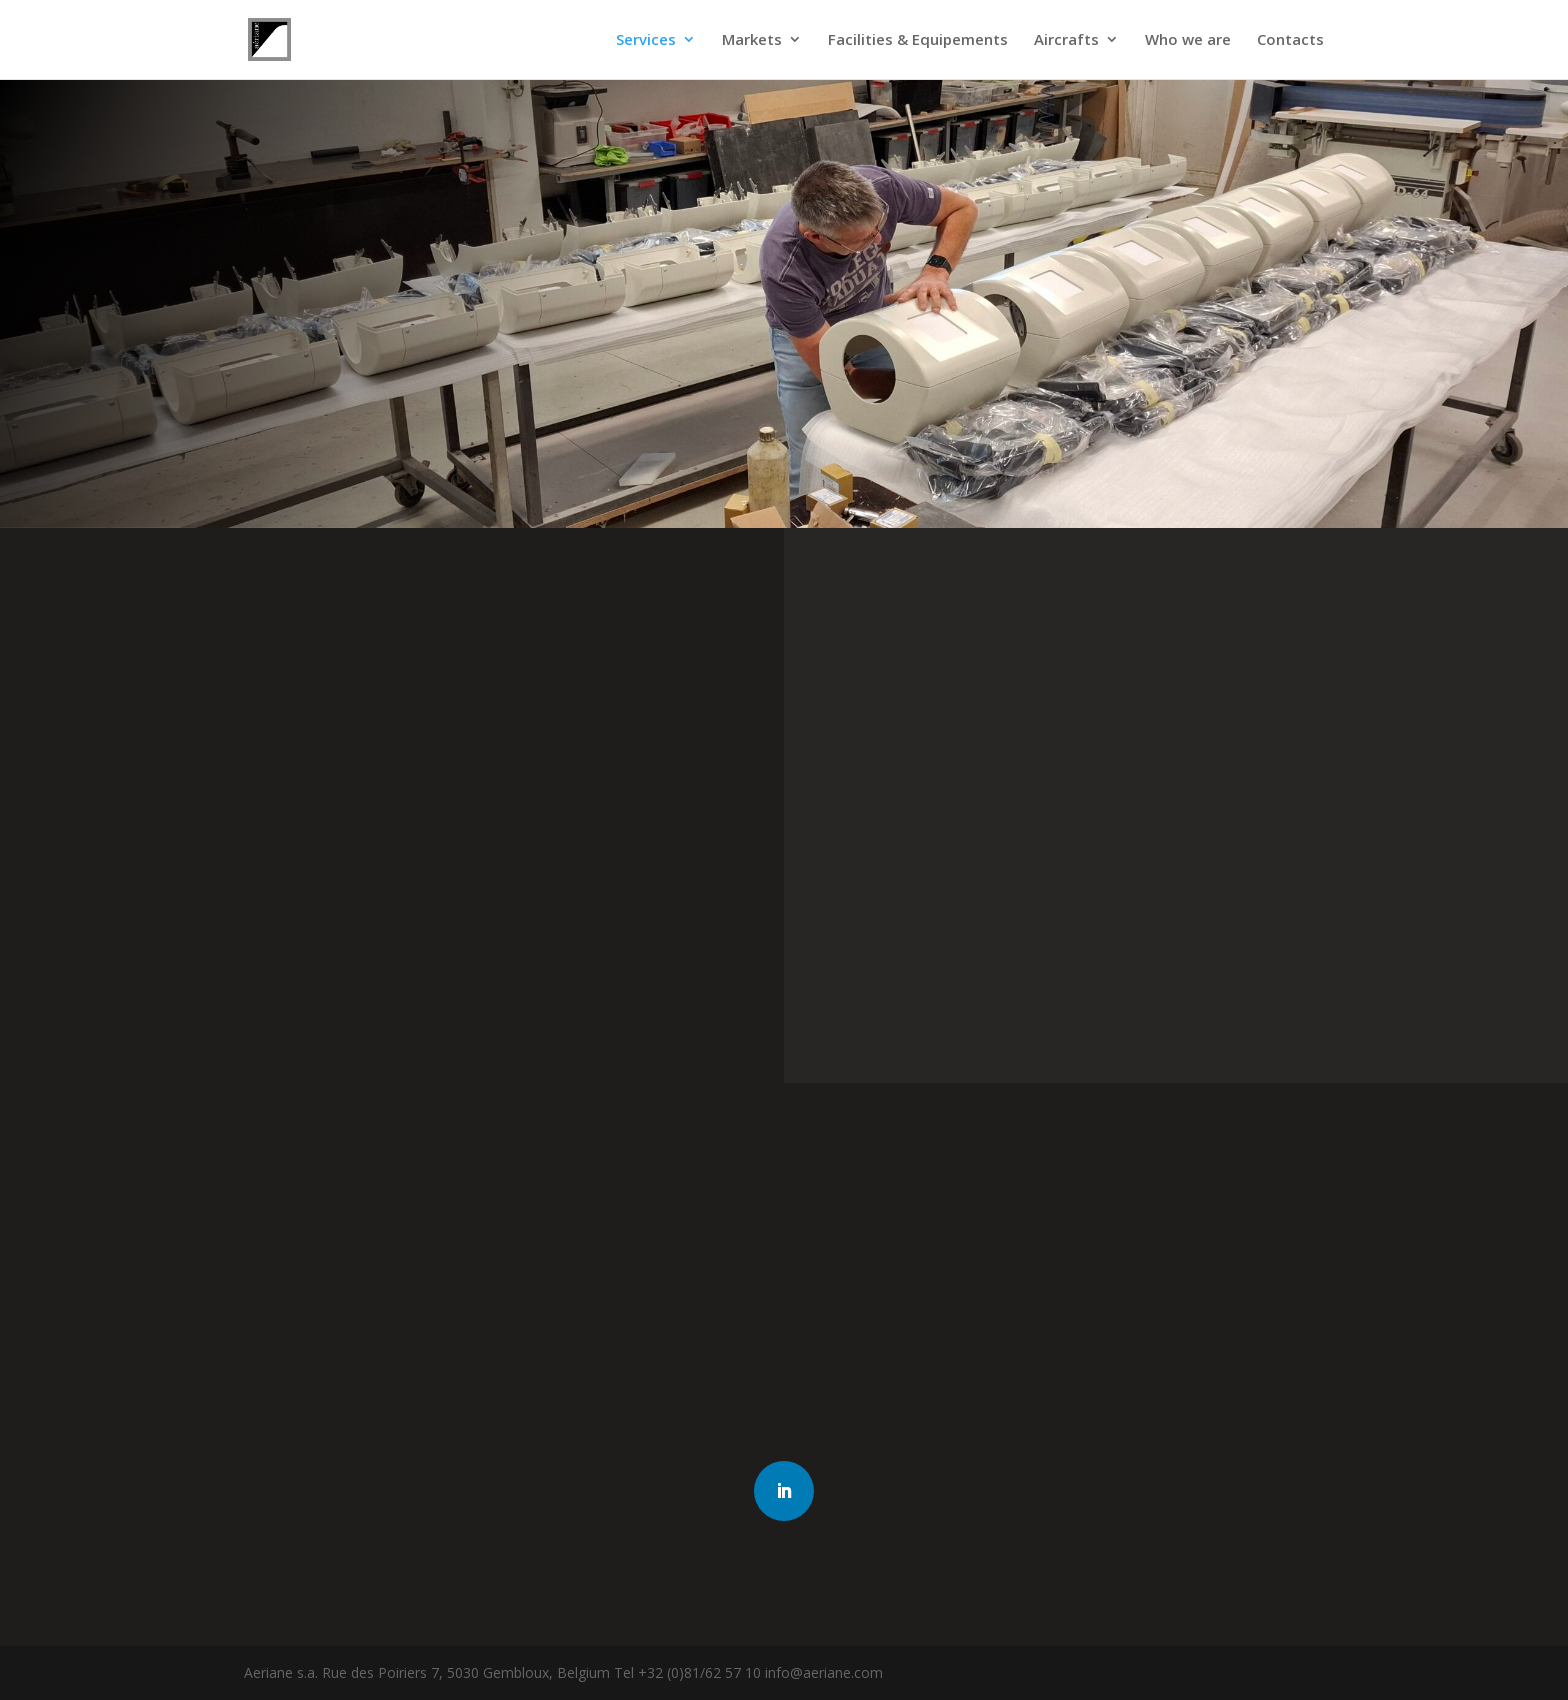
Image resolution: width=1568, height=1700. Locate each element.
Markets (752, 41)
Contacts (1290, 41)
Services (646, 41)
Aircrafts (1066, 41)
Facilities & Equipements (918, 41)
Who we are (1188, 41)
